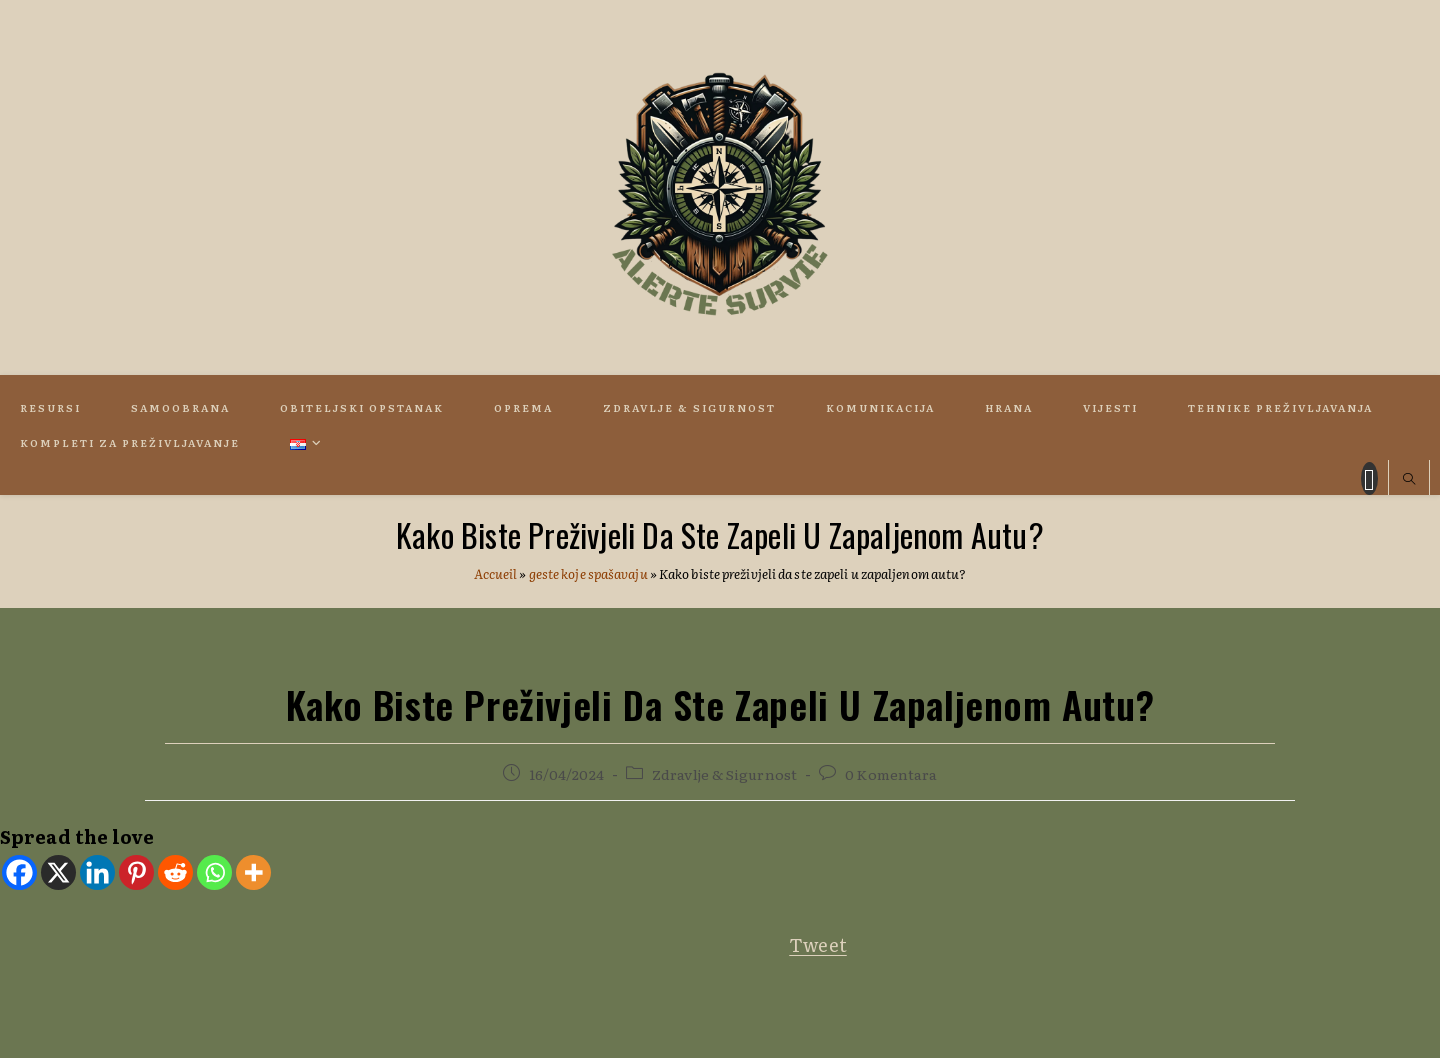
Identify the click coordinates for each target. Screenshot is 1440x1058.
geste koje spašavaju (588, 573)
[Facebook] (19, 872)
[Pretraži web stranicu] (1409, 480)
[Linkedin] (97, 872)
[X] (58, 872)
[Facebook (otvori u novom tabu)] (1369, 478)
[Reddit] (175, 872)
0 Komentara (891, 774)
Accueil (496, 573)
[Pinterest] (136, 872)
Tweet (818, 944)
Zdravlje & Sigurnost (724, 774)
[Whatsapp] (214, 872)
